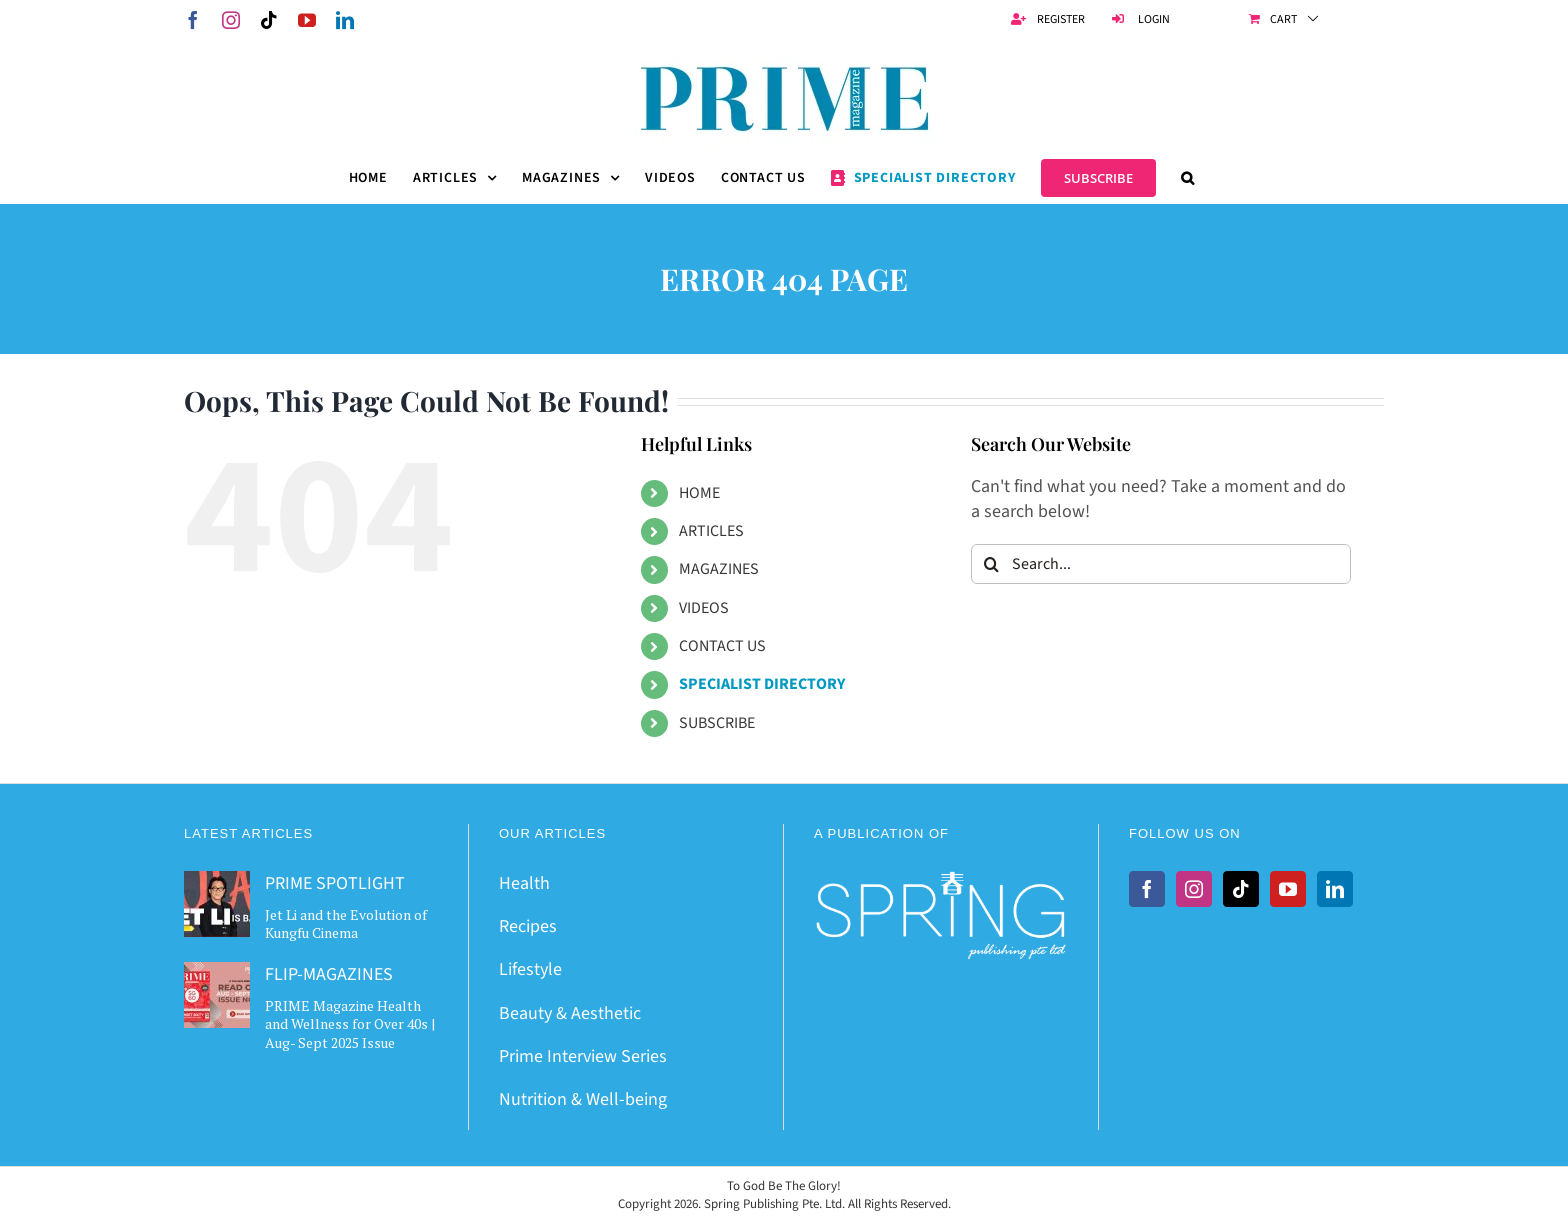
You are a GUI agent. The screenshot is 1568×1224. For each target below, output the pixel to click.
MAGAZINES (719, 569)
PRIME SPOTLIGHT (335, 883)
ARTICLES (711, 531)
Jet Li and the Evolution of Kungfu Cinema (346, 923)
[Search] (991, 564)
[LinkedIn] (1335, 889)
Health (524, 883)
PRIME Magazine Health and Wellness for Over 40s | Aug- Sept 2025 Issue (350, 1023)
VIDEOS (704, 608)
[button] (1188, 178)
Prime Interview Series (583, 1056)
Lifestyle (530, 969)
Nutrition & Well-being (583, 1099)
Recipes (528, 926)
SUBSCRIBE (717, 723)
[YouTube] (1288, 889)
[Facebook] (1147, 889)
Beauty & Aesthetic (570, 1013)
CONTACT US (722, 646)
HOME (699, 493)
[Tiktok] (1241, 889)
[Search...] (1161, 564)
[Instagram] (1194, 889)
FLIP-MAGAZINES (329, 974)
